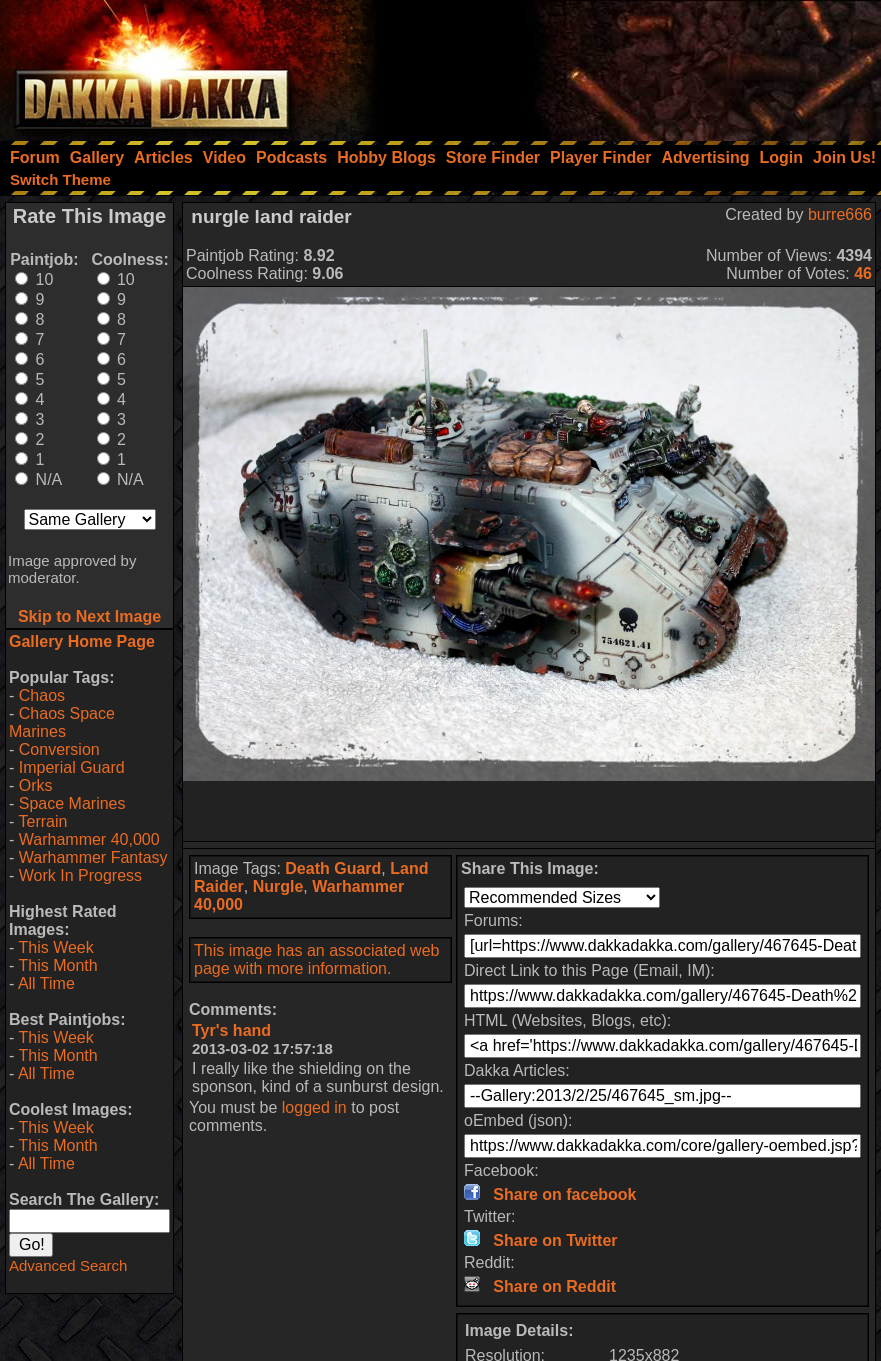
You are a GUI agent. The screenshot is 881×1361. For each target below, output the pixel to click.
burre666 (840, 214)
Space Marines (72, 803)
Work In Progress (80, 875)
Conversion (59, 749)
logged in (314, 1107)
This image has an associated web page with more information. (316, 959)
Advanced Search (68, 1265)
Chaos (42, 695)
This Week (55, 947)
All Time (46, 983)
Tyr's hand (231, 1030)
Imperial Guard (72, 767)
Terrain (42, 821)
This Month (57, 965)
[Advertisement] (612, 65)
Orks (36, 785)
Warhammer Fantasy (93, 857)
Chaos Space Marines (62, 722)
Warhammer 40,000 (89, 839)
